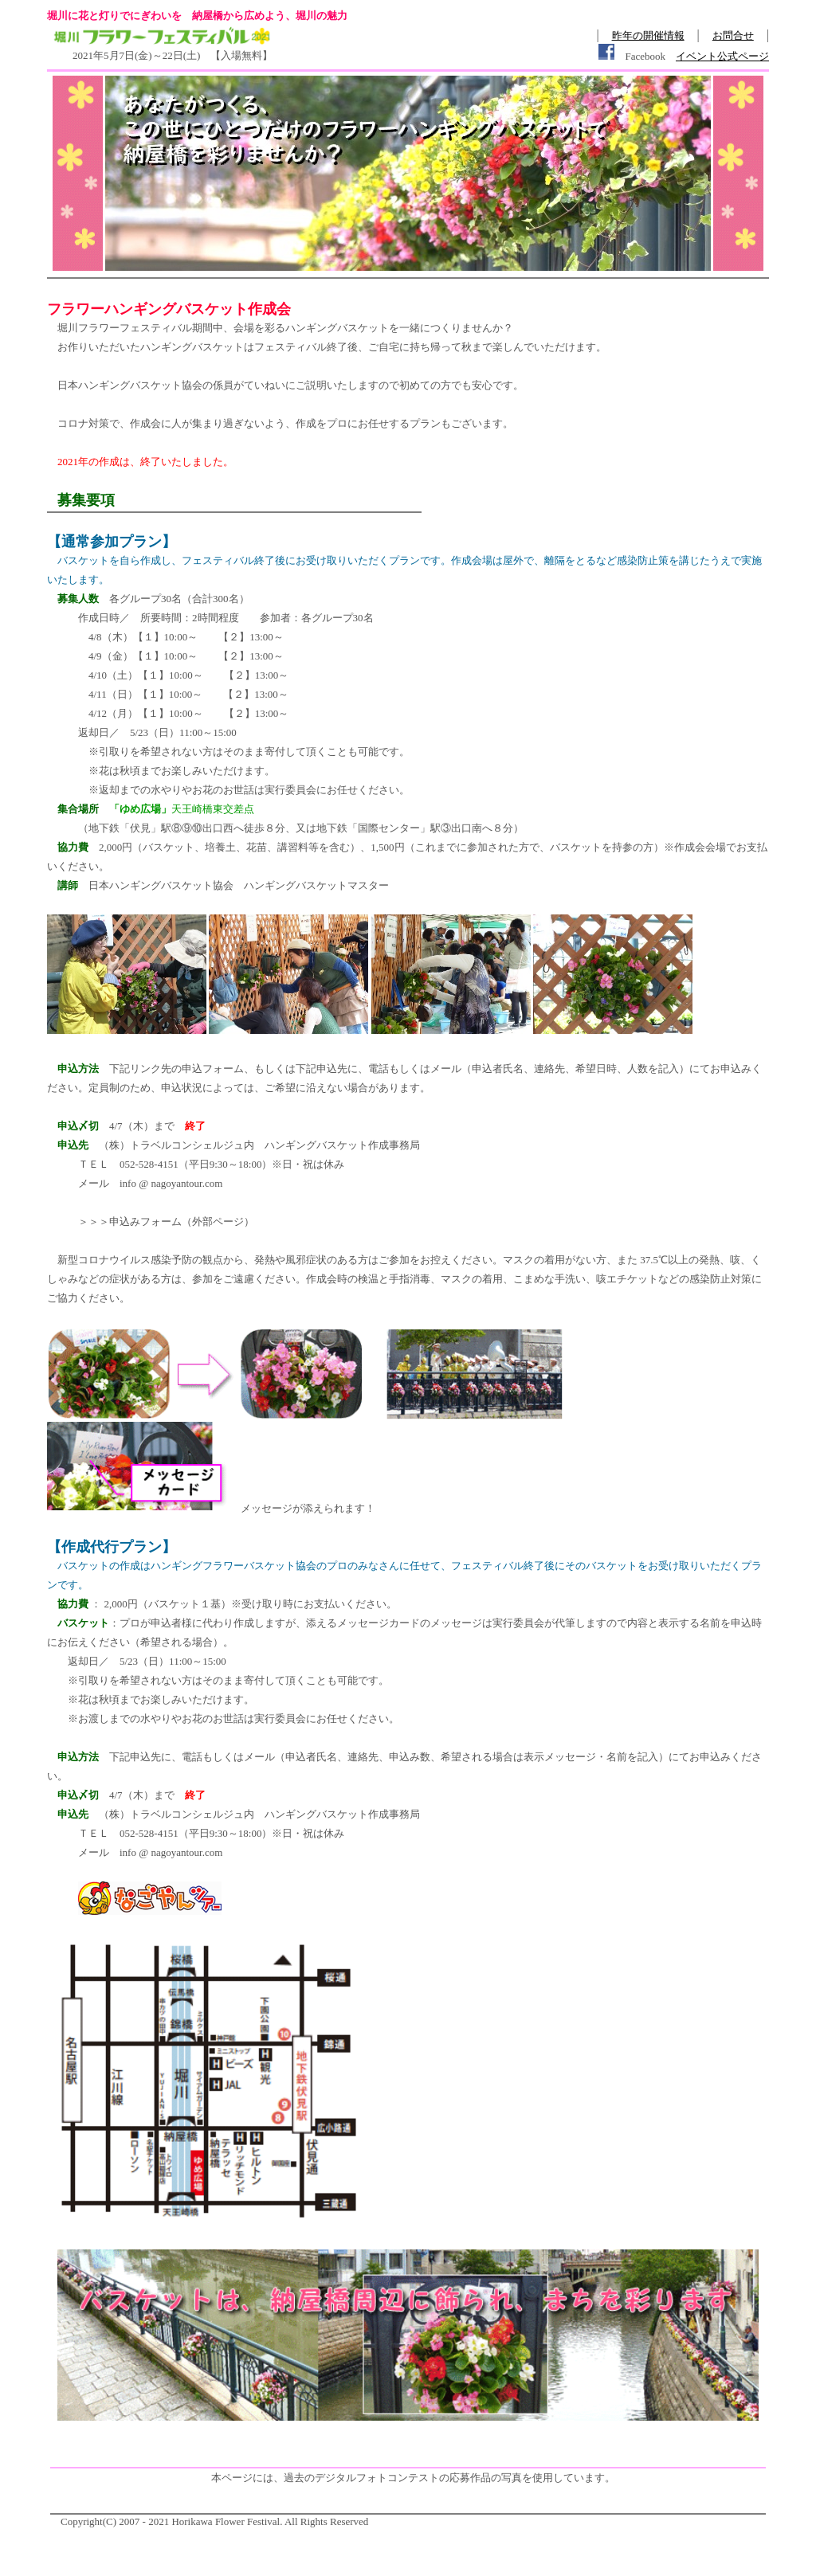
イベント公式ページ (722, 56)
